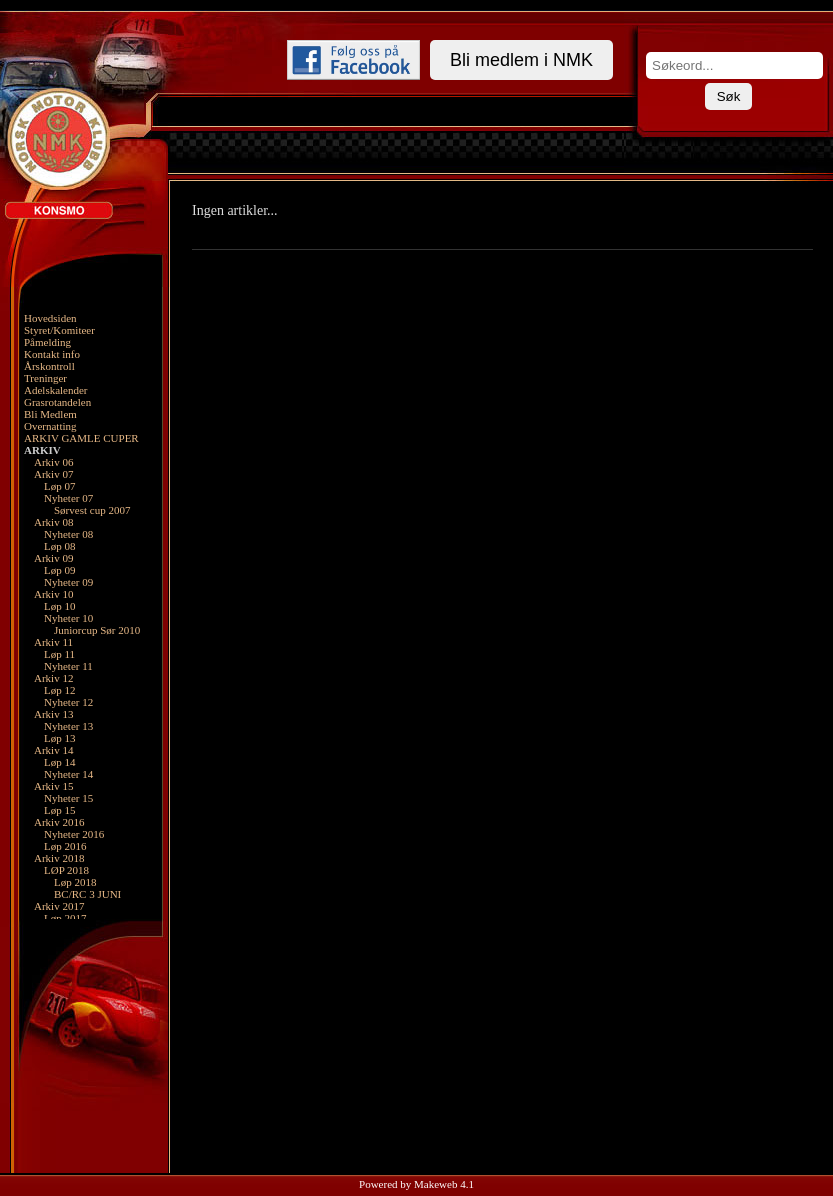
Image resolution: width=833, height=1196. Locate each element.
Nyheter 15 (68, 798)
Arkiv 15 (53, 786)
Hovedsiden (50, 318)
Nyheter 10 (68, 618)
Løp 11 (59, 654)
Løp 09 (59, 570)
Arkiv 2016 (59, 822)
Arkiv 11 (53, 642)
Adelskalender (56, 390)
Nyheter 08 (68, 534)
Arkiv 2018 (59, 858)
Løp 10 (59, 606)
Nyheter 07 (68, 498)
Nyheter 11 (68, 666)
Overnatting (50, 426)
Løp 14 (59, 762)
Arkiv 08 (53, 522)
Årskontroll (49, 366)
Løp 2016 (65, 846)
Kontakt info (52, 354)
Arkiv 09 (53, 558)
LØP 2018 (66, 870)
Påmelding (47, 342)
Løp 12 (59, 690)
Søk (729, 96)
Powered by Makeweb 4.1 (416, 1184)
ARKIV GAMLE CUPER (81, 438)
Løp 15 (59, 810)
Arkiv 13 (53, 714)
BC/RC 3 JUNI (87, 894)
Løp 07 (59, 486)
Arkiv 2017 (59, 906)
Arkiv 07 (53, 474)
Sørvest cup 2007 (92, 510)
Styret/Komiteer (59, 330)
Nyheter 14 (68, 774)
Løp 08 (59, 546)
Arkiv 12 (53, 678)
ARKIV (42, 450)
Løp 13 (59, 738)
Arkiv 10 (53, 594)
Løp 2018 (75, 882)
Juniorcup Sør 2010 (97, 630)
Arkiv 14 (53, 750)
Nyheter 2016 (74, 834)
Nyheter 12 (68, 702)
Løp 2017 (65, 918)
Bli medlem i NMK (521, 60)
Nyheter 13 (68, 726)
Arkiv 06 (53, 462)
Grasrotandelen (57, 402)
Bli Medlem (50, 414)
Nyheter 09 (68, 582)
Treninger (45, 378)
